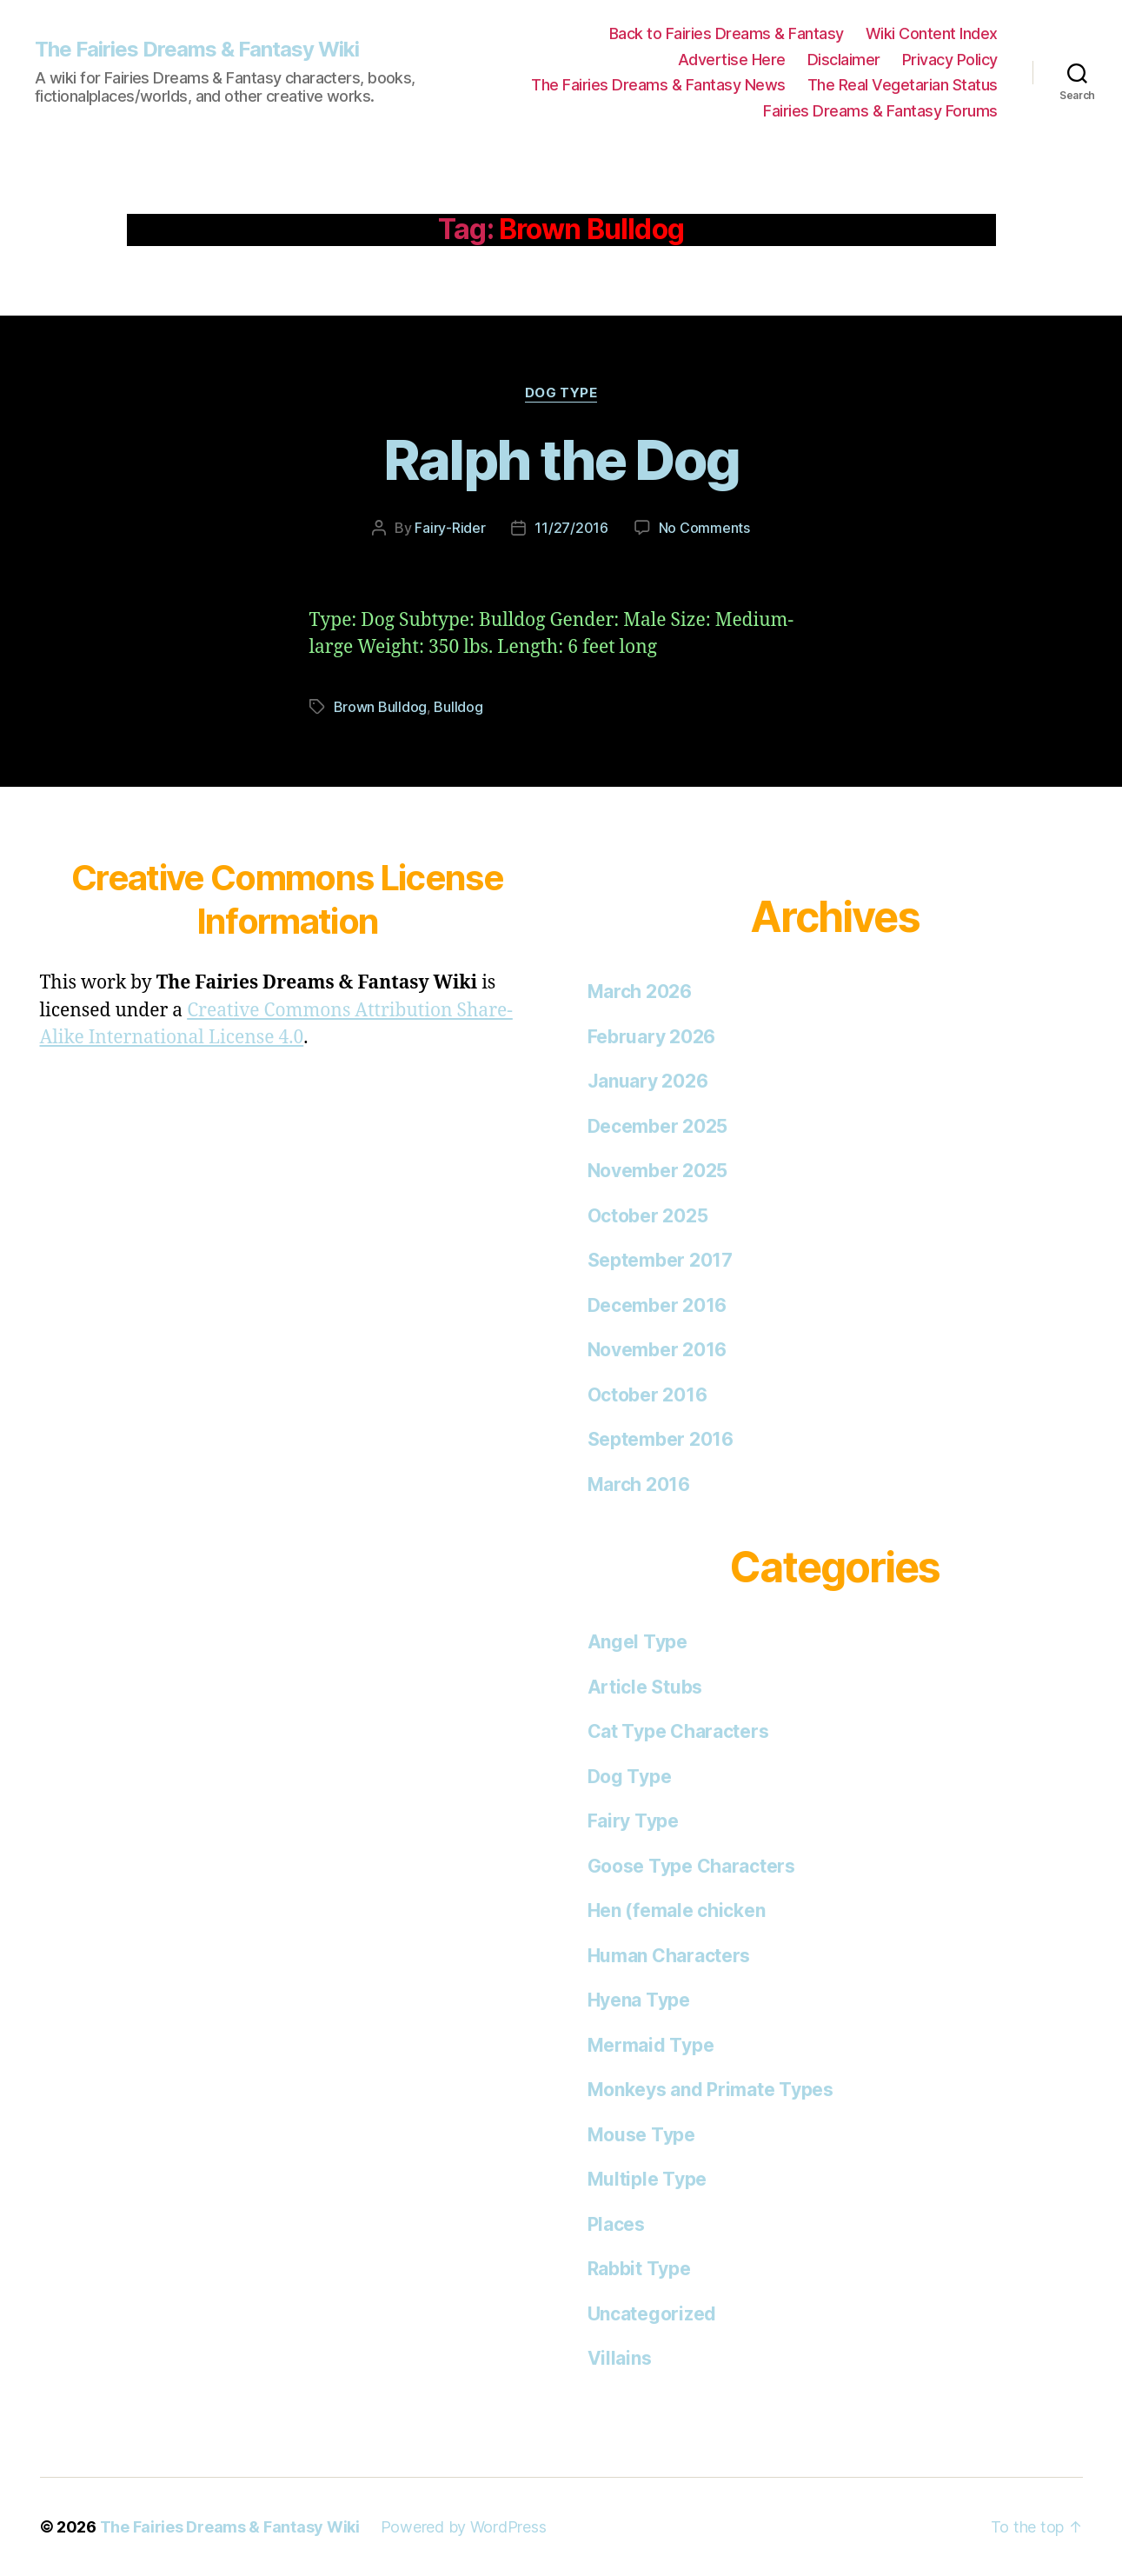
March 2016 (639, 1484)
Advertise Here (732, 59)
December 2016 (657, 1305)
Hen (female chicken (677, 1910)
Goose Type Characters (691, 1866)
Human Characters (669, 1956)
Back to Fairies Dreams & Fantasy (726, 33)
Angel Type (637, 1642)
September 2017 (660, 1260)
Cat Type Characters (678, 1731)
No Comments (704, 527)
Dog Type (561, 393)
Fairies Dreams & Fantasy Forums (880, 111)
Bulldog (458, 707)
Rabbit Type (639, 2269)
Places (616, 2224)
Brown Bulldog (381, 707)
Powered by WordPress (464, 2527)
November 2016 (657, 1350)
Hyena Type (639, 2000)
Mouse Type (641, 2135)
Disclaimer (843, 59)
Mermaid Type (651, 2045)
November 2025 (658, 1170)
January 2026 (648, 1081)
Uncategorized (652, 2314)
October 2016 (647, 1395)
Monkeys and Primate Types (710, 2089)
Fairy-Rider (450, 527)
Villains (620, 2358)
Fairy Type (633, 1821)
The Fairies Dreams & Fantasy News (658, 85)
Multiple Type (647, 2179)
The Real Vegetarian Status (902, 85)
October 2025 (648, 1216)
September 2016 (661, 1439)
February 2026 (652, 1037)
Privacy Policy (950, 59)
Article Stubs (645, 1687)
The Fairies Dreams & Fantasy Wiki (197, 49)
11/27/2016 (570, 527)
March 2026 (640, 991)
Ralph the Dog (561, 459)
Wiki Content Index (932, 33)
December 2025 (658, 1126)
